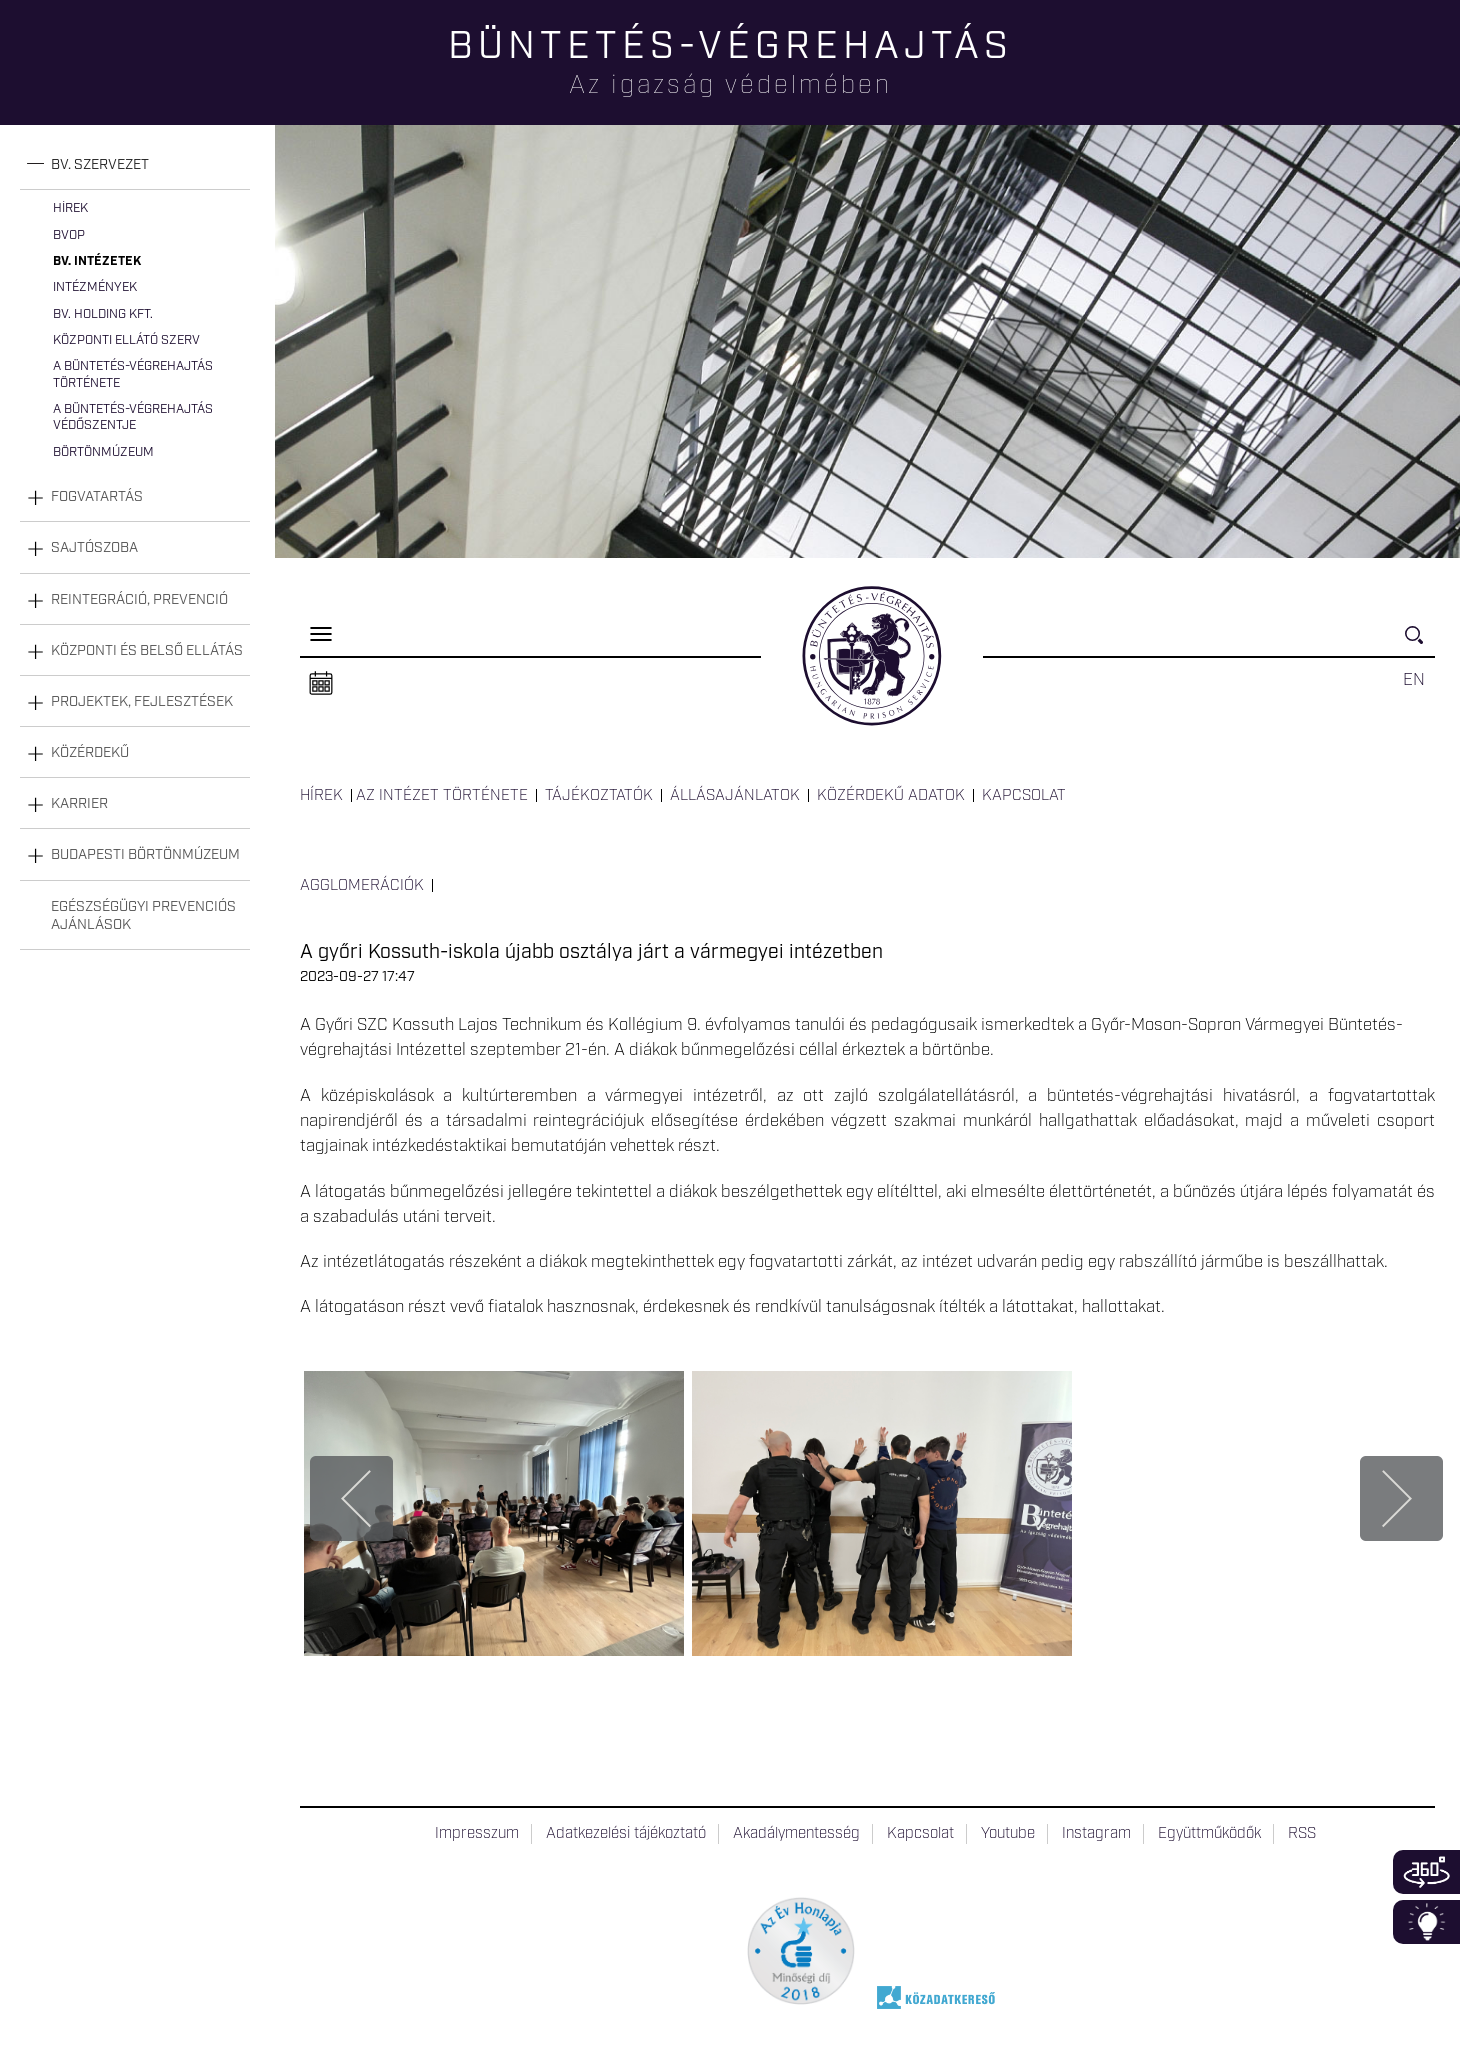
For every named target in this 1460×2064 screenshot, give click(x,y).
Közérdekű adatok (891, 796)
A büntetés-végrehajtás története (133, 374)
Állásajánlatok (735, 796)
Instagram (1096, 1834)
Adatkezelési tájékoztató (626, 1834)
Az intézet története (442, 796)
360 (1426, 1872)
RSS (1302, 1834)
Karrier (79, 804)
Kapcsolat (1024, 796)
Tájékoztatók (599, 796)
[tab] (135, 165)
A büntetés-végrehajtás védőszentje (133, 417)
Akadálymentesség (796, 1834)
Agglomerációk (362, 886)
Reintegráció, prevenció (139, 600)
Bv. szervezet (100, 165)
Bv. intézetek (97, 261)
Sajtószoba (94, 548)
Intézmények (95, 287)
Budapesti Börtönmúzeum (145, 855)
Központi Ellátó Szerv (126, 340)
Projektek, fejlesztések (142, 702)
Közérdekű (90, 753)
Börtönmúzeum (103, 452)
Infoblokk (1426, 1922)
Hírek (70, 208)
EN (1414, 680)
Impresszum (477, 1834)
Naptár (321, 684)
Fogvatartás (97, 497)
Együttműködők (1209, 1834)
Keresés (1420, 643)
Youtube (1008, 1834)
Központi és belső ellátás (147, 651)
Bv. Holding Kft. (103, 314)
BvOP (69, 235)
